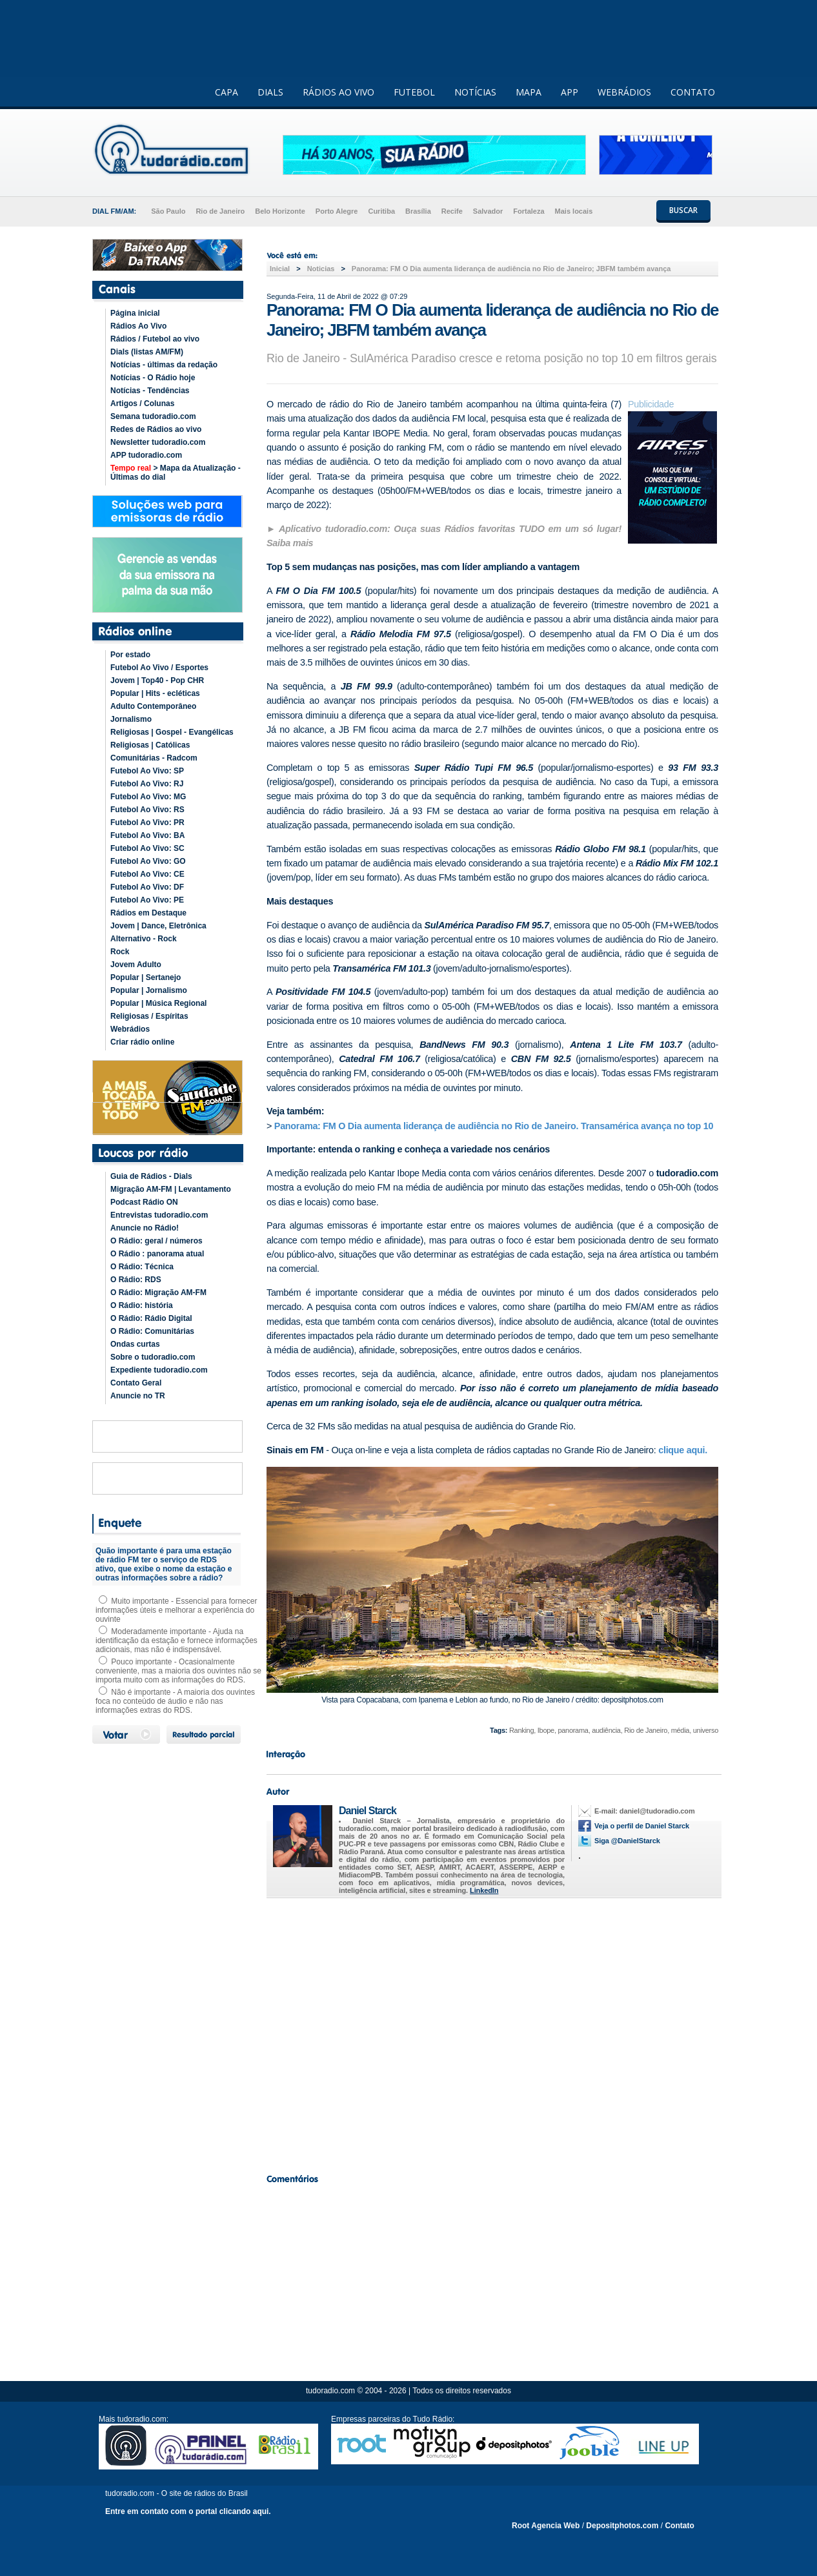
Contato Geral (135, 1382)
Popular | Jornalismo (148, 990)
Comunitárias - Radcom (153, 757)
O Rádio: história (141, 1305)
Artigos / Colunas (142, 403)
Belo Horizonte (280, 211)
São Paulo (168, 211)
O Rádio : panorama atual (157, 1253)
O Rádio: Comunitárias (152, 1331)
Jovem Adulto (135, 964)
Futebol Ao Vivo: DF (147, 887)
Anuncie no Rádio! (144, 1227)
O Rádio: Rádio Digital (151, 1318)
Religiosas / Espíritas (149, 1016)
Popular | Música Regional (158, 1003)
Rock (119, 951)
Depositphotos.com (622, 2525)
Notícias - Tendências (149, 390)
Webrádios (130, 1029)
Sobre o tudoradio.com (152, 1357)
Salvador (488, 211)
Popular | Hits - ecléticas (155, 693)
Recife (452, 211)
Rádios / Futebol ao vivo (154, 338)
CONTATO (693, 92)
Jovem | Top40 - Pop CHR (157, 680)
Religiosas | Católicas (150, 745)
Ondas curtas (135, 1344)
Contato (679, 2525)
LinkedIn (484, 1890)
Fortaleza (528, 211)
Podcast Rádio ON (144, 1202)
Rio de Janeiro (220, 211)
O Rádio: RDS (135, 1279)
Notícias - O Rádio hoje (152, 377)
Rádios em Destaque (148, 912)
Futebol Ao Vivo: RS (147, 809)
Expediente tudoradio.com (159, 1370)
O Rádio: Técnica (142, 1266)
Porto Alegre (337, 211)
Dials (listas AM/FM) (146, 351)
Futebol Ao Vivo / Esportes (159, 667)
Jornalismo (131, 719)
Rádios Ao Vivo (138, 326)
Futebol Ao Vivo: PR (147, 822)
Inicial (280, 268)
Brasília (418, 211)
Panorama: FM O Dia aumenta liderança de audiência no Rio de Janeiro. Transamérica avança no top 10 (493, 1126)
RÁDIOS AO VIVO (338, 92)
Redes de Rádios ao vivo (155, 429)
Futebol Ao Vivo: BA (147, 835)
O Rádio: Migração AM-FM (158, 1292)
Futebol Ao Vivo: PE (147, 900)
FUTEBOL (414, 92)
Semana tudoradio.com (153, 416)
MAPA (528, 92)
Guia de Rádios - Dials (151, 1176)
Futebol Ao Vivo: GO (148, 861)
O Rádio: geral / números (156, 1240)
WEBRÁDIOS (624, 92)
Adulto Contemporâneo (153, 706)
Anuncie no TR (137, 1395)
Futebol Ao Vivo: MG (148, 796)
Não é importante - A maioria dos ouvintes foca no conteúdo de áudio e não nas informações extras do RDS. (175, 1701)
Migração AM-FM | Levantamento (170, 1189)
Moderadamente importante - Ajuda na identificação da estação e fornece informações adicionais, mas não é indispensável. (176, 1640)
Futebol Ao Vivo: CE (147, 874)
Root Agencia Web (546, 2525)
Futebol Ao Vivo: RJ (146, 783)
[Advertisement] (492, 2032)
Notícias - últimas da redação (163, 364)
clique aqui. (682, 1450)
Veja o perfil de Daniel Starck (641, 1826)
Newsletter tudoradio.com (157, 442)
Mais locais (574, 211)
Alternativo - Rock (143, 938)
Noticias (321, 268)
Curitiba (381, 211)
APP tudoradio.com (146, 455)
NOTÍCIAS (475, 92)
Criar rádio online (142, 1042)
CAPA (226, 92)
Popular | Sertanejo (145, 977)
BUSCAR (683, 210)
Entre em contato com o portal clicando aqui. (188, 2511)
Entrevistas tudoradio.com (159, 1215)
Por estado (130, 654)
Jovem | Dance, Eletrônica (158, 925)
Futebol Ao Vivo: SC (147, 848)
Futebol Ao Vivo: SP (147, 770)
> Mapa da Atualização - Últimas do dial (175, 473)
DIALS (270, 92)
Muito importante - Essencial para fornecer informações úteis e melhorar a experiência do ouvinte (176, 1610)
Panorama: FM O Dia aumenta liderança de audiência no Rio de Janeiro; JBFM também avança (511, 268)
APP (569, 92)
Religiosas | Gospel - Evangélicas (172, 732)
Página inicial (135, 313)
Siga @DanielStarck (627, 1841)
